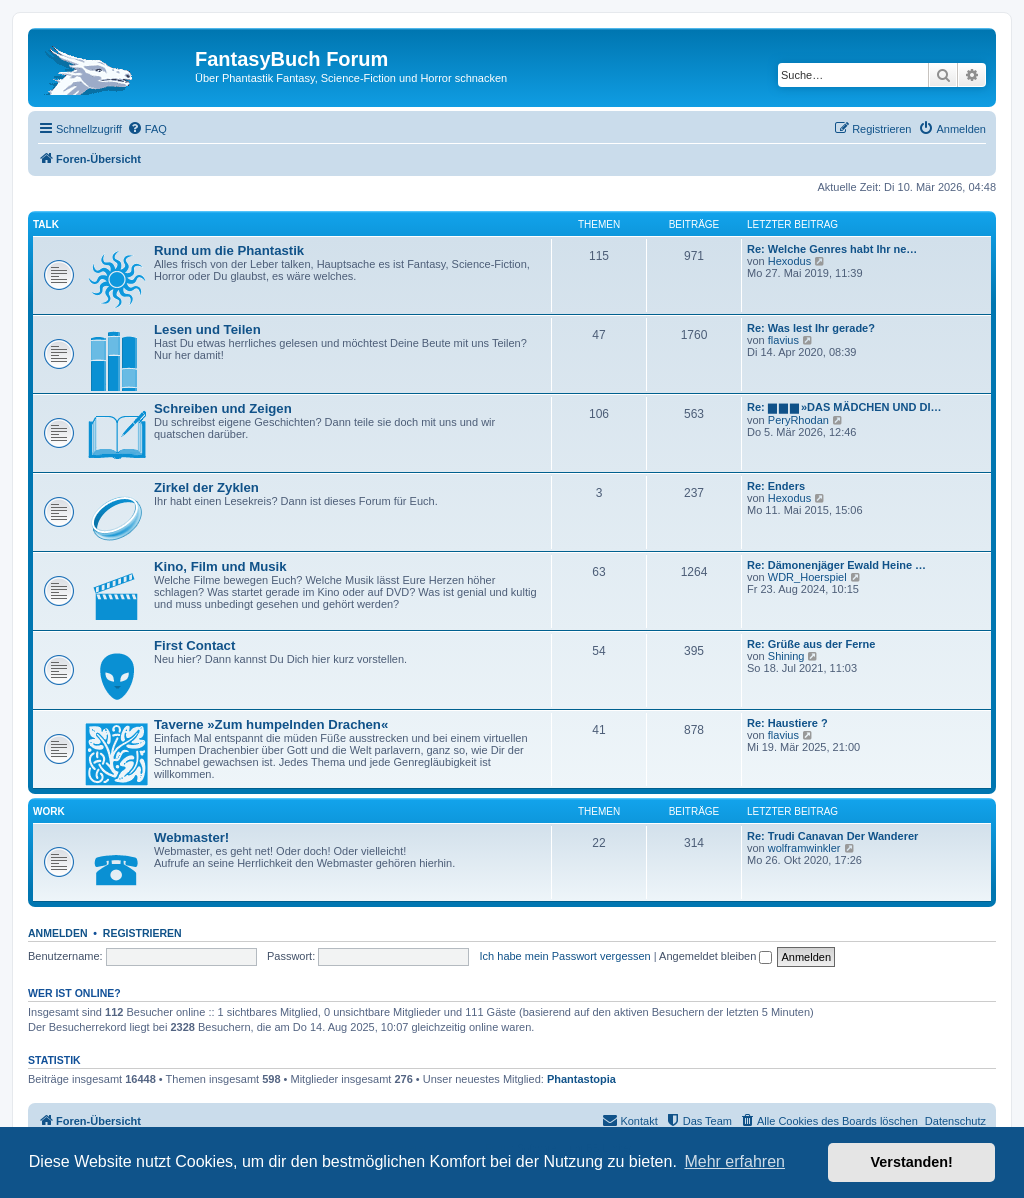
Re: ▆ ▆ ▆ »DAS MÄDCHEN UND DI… (844, 407)
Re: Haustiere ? (787, 723)
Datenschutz (955, 1121)
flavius (783, 340)
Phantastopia (581, 1079)
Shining (786, 656)
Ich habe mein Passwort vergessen (565, 956)
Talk (46, 224)
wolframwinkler (804, 848)
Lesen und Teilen (207, 329)
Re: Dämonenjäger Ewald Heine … (836, 565)
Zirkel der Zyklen (206, 487)
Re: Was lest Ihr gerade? (811, 328)
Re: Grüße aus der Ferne (811, 644)
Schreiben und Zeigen (223, 408)
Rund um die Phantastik (229, 250)
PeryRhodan (798, 420)
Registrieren (142, 933)
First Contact (194, 645)
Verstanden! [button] (912, 1162)
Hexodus (789, 261)
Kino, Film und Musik (220, 566)
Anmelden (58, 933)
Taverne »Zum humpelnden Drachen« (271, 724)
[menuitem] (147, 129)
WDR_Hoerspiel (807, 577)
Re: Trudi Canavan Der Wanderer (832, 836)
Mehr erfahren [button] (734, 1161)
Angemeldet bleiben (715, 956)
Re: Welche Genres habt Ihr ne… (832, 249)
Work (49, 811)
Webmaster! (191, 837)
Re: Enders (776, 486)
